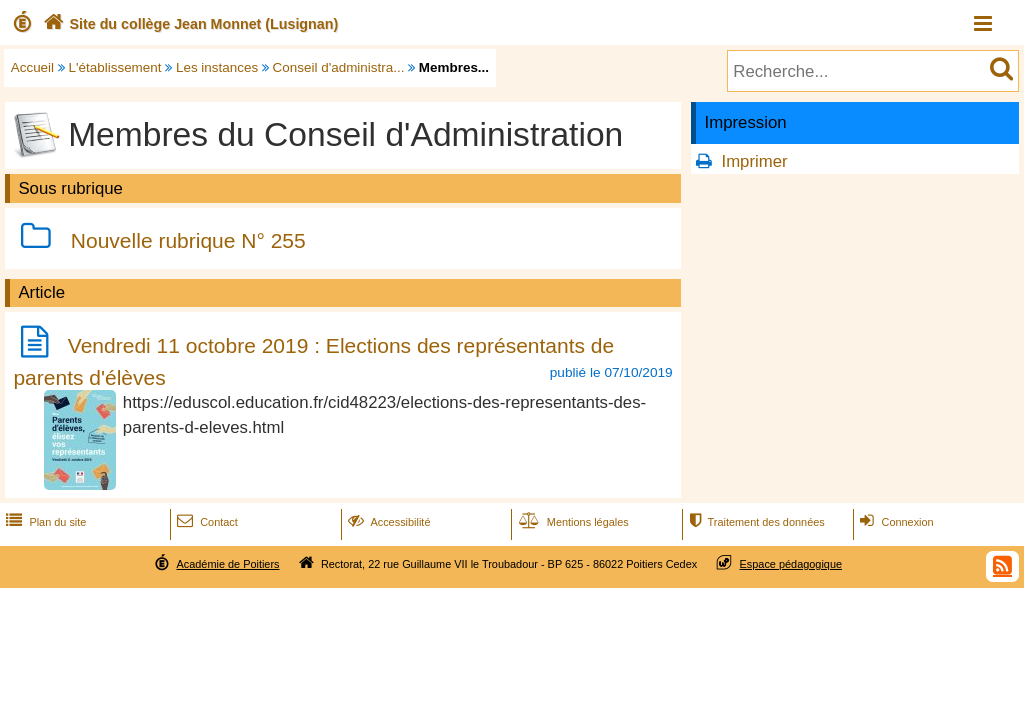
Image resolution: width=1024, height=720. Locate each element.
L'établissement (115, 67)
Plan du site (44, 522)
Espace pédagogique (791, 564)
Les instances (217, 67)
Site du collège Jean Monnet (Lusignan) (188, 24)
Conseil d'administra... (339, 67)
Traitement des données (754, 522)
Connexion (894, 522)
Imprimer (754, 161)
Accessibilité (387, 522)
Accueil (32, 67)
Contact (205, 522)
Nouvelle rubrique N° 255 (188, 240)
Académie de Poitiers (227, 564)
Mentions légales (572, 522)
